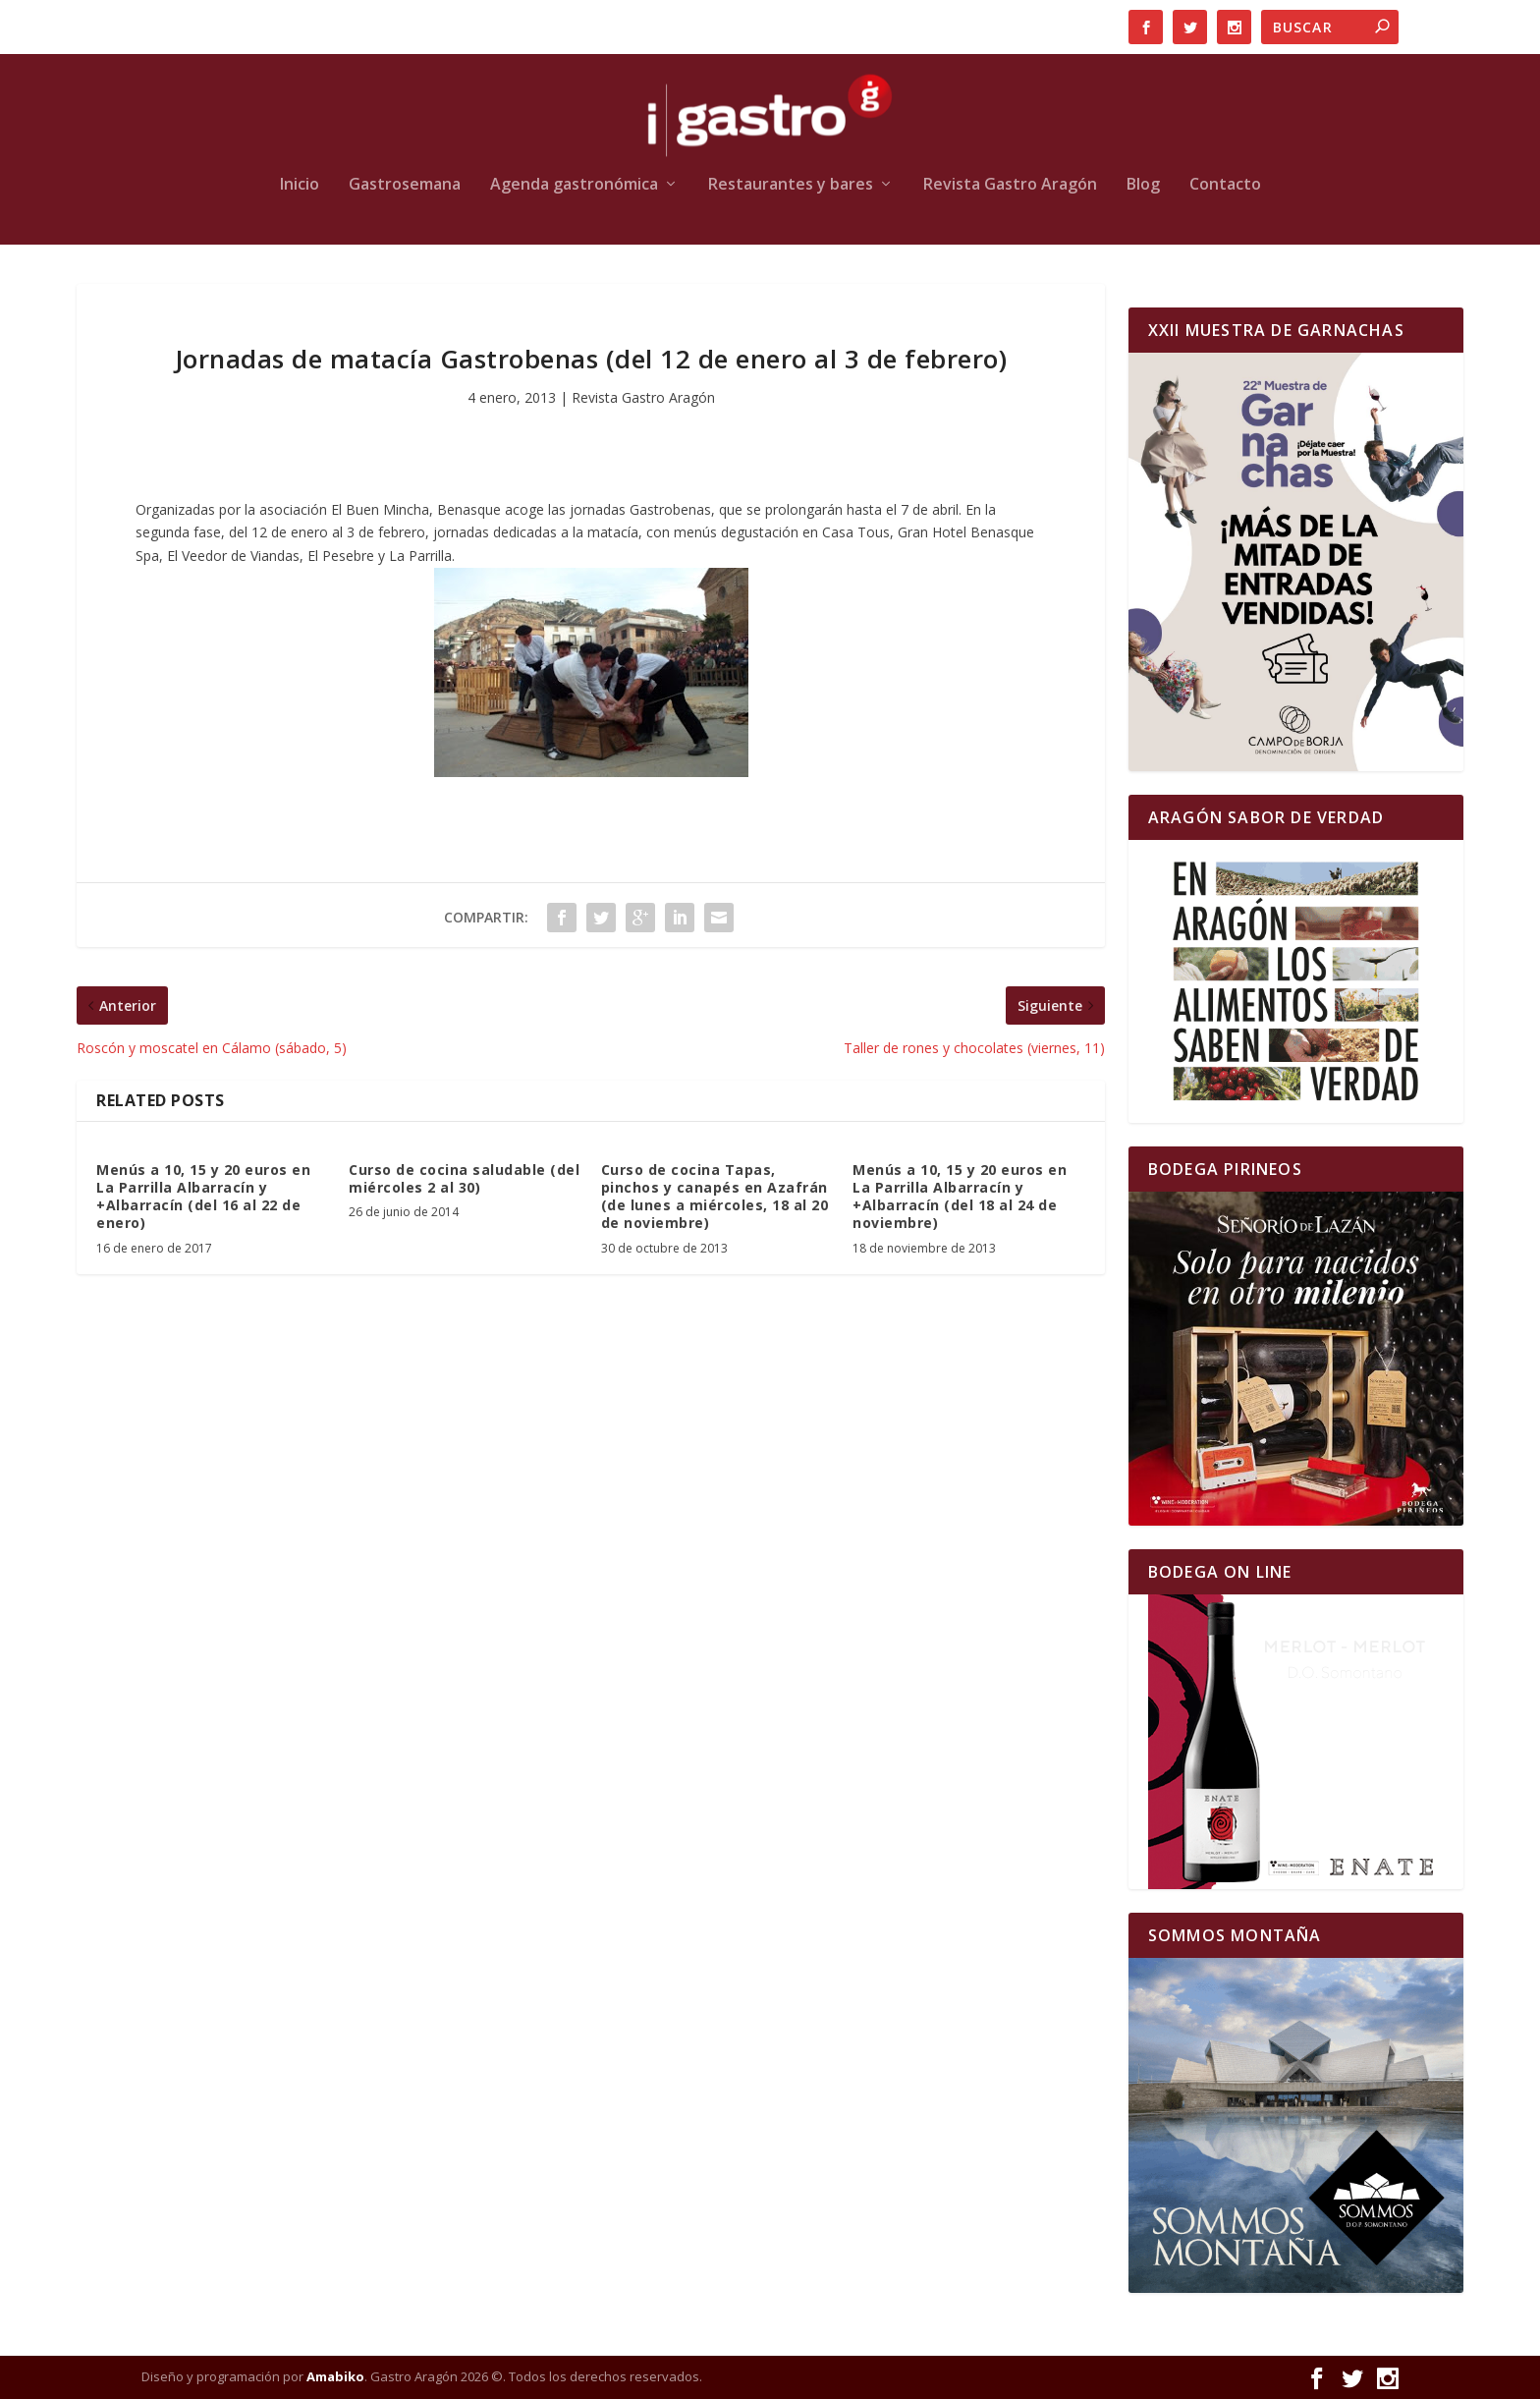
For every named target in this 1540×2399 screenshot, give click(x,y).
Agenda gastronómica (574, 185)
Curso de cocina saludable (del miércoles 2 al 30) (464, 1178)
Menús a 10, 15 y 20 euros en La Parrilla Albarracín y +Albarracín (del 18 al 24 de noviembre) (959, 1196)
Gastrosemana (405, 185)
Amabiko (335, 2376)
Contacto (1225, 185)
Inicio (299, 185)
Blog (1143, 185)
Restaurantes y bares (790, 185)
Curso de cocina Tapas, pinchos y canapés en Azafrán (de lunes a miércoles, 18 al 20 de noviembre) (715, 1196)
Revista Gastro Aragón (1010, 185)
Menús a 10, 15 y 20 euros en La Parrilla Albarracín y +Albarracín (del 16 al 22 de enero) (203, 1196)
